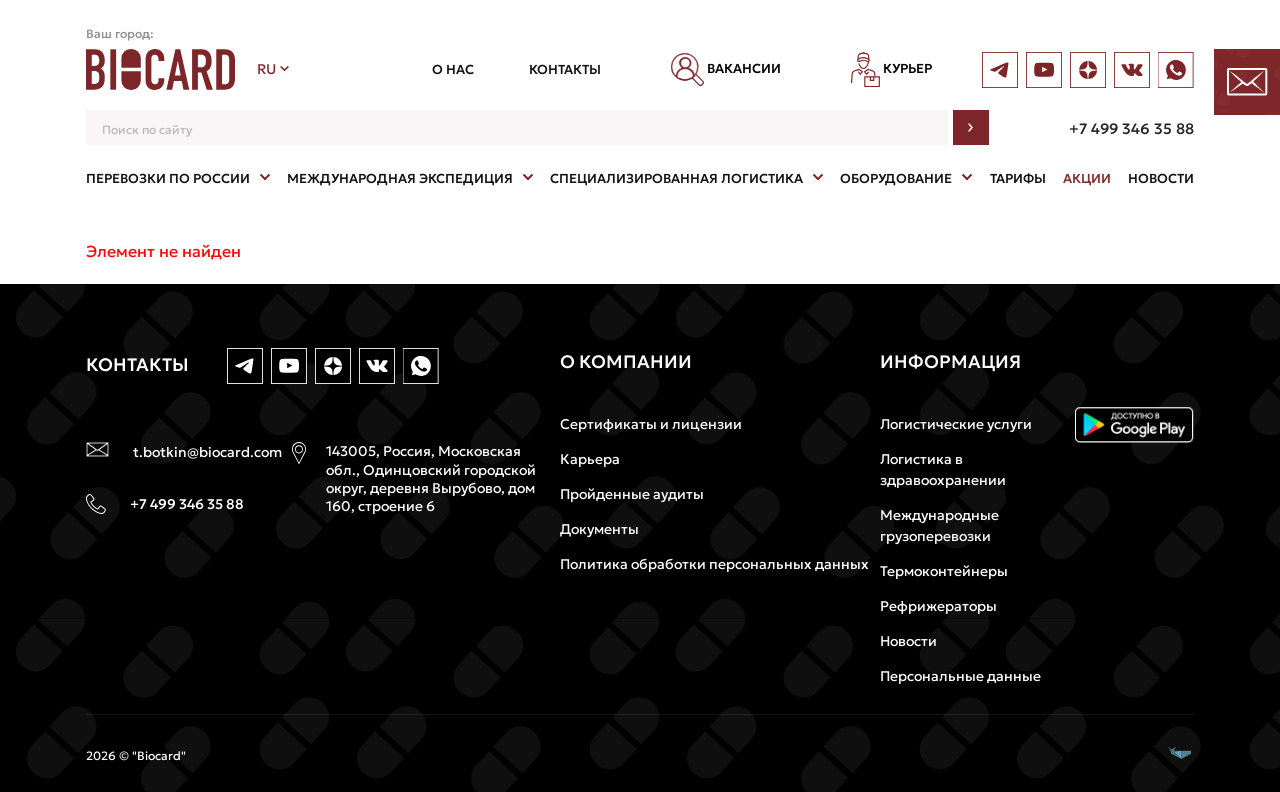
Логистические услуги (956, 424)
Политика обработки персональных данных (714, 564)
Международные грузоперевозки (939, 525)
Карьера (590, 459)
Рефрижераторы (938, 606)
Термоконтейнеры (944, 571)
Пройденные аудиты (632, 494)
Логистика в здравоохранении (943, 469)
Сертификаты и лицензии (651, 424)
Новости (908, 641)
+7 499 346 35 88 (1131, 128)
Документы (599, 529)
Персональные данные (960, 676)
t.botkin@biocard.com (207, 452)
